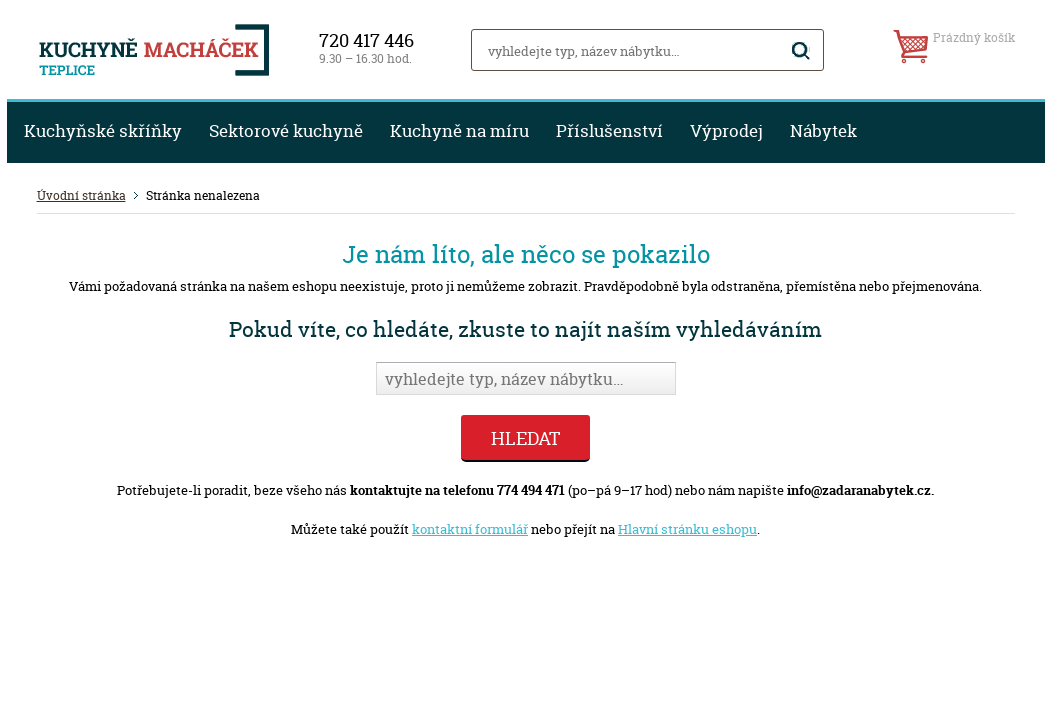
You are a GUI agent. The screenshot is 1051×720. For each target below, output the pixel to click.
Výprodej (726, 131)
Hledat (525, 438)
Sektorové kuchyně (286, 131)
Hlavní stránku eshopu (687, 529)
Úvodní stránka (81, 195)
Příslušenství (609, 131)
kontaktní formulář (470, 529)
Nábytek (823, 131)
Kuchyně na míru (459, 131)
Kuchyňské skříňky (103, 131)
